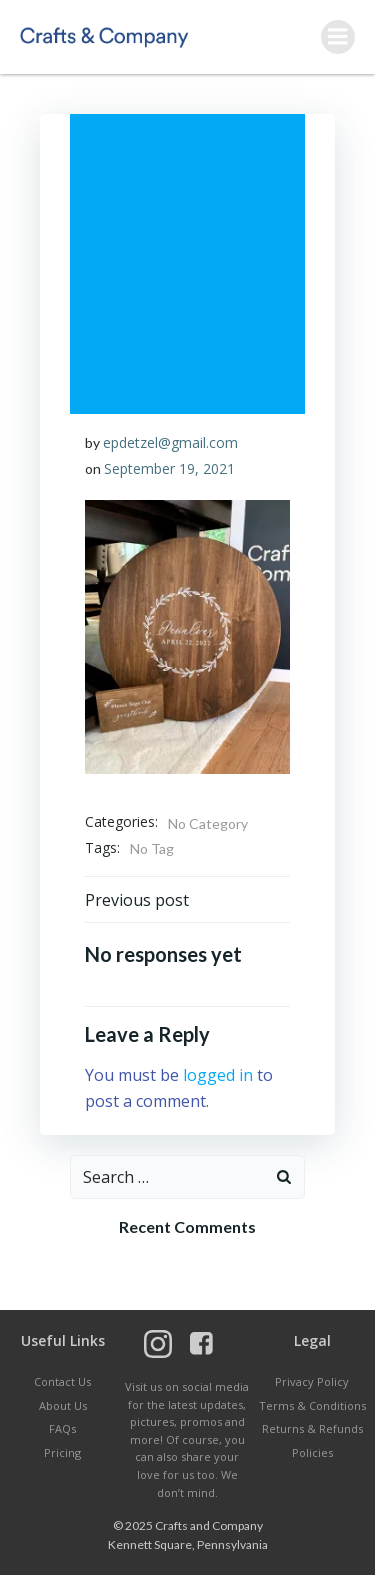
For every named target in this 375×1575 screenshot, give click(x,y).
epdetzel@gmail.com (170, 442)
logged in (218, 1075)
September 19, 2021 (169, 468)
